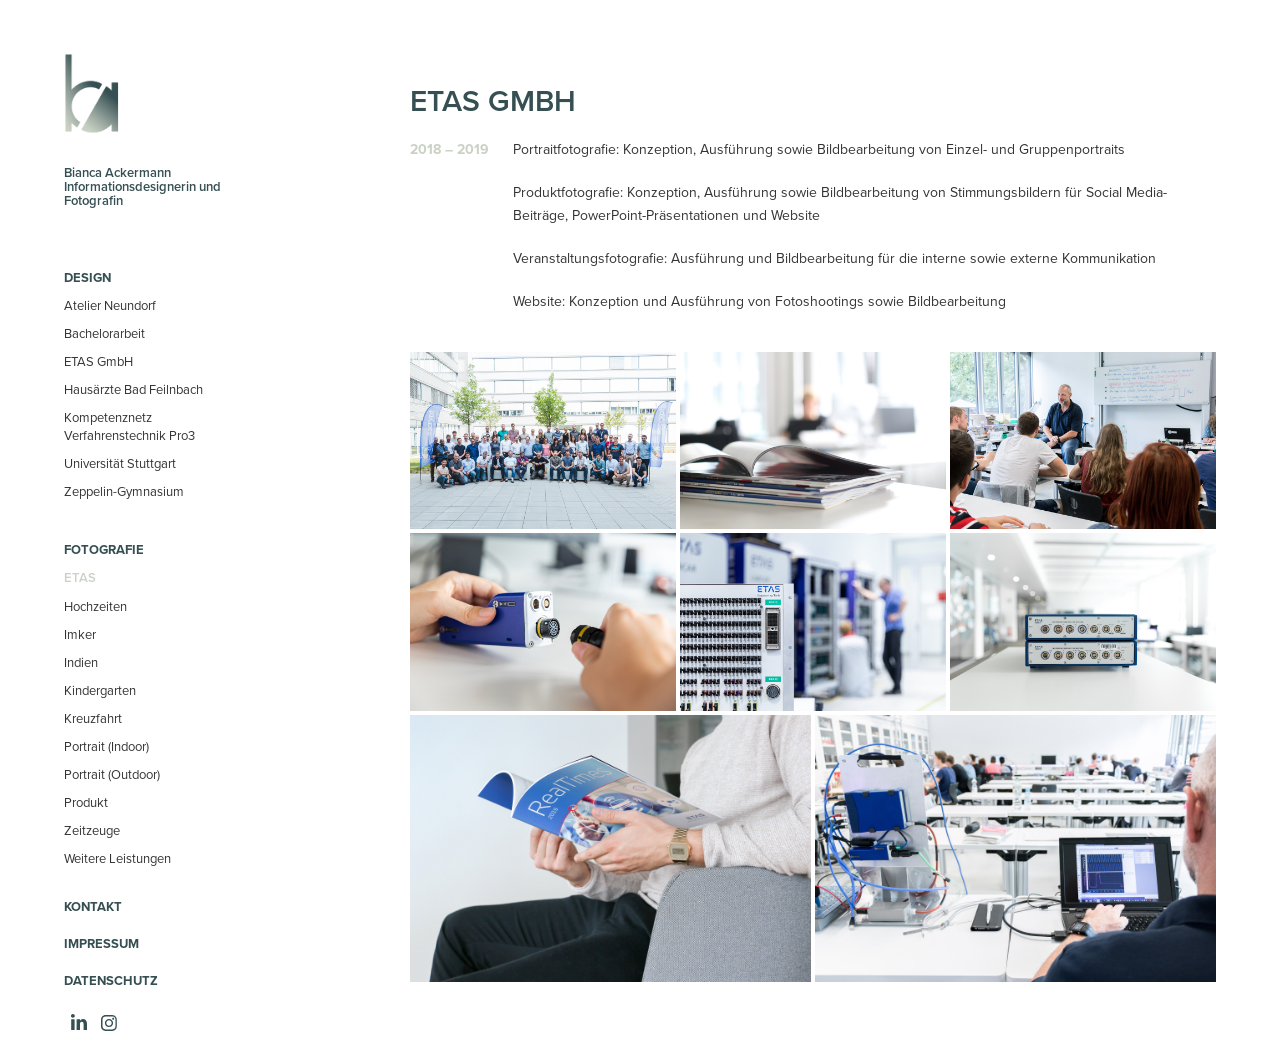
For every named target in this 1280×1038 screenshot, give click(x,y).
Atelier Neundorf (110, 305)
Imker (80, 634)
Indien (81, 662)
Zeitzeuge (92, 830)
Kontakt (93, 906)
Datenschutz (111, 980)
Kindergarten (100, 690)
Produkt (86, 802)
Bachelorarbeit (104, 333)
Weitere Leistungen (117, 858)
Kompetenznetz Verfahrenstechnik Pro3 (129, 426)
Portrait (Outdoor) (112, 774)
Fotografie (104, 549)
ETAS (80, 577)
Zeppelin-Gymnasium (124, 491)
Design (87, 277)
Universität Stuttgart (120, 463)
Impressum (101, 943)
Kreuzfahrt (93, 718)
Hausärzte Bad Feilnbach (133, 389)
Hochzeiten (95, 606)
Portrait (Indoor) (106, 746)
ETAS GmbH (98, 361)
